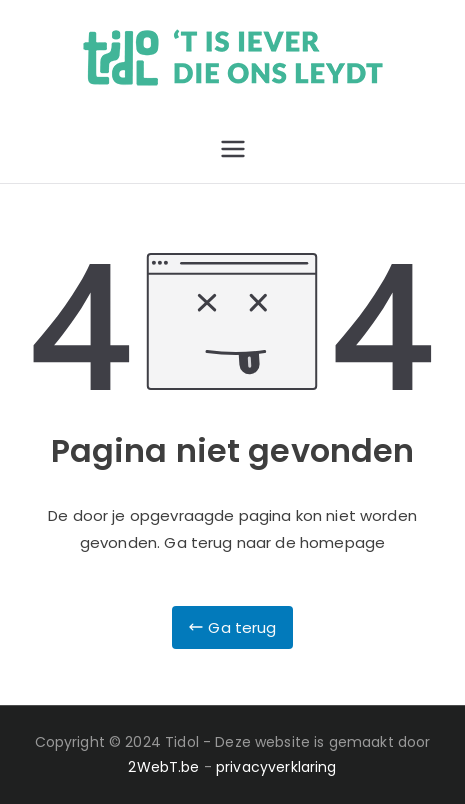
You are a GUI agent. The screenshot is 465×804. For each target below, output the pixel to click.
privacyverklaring (276, 767)
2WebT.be (163, 767)
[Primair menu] (233, 149)
